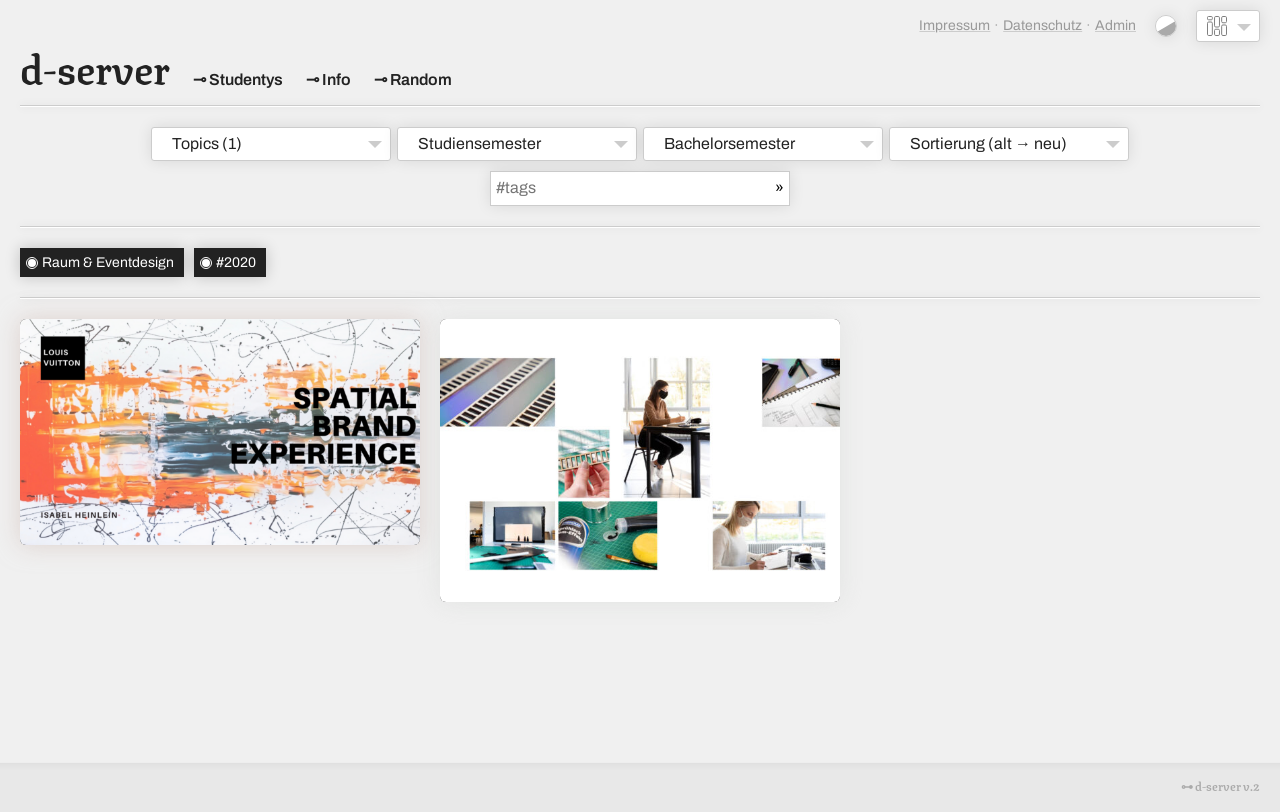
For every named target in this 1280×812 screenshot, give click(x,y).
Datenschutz (1042, 25)
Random (421, 79)
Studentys (246, 79)
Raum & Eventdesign (108, 262)
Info (336, 79)
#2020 (236, 262)
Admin (1115, 25)
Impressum (954, 25)
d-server (95, 66)
